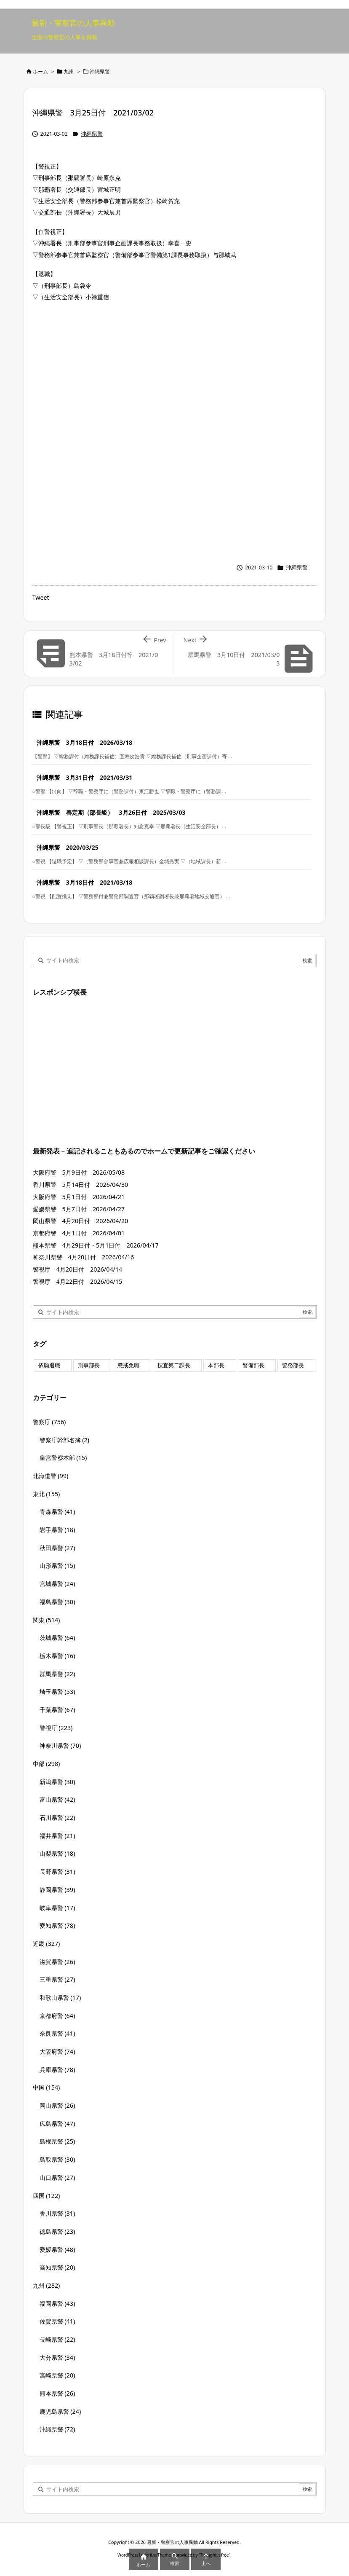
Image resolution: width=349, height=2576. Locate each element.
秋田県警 (57, 1548)
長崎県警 (57, 2339)
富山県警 (57, 1799)
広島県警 (57, 2124)
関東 (46, 1620)
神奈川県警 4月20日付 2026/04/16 (83, 1257)
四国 (46, 2196)
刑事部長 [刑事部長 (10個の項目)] (89, 1365)
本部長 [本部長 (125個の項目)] (216, 1365)
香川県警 (57, 2213)
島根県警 (57, 2141)
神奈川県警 (60, 1745)
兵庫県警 (57, 2070)
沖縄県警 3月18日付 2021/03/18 (85, 882)
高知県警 (57, 2267)
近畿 (46, 1944)
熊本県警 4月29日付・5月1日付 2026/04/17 (96, 1245)
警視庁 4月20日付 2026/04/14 (78, 1269)
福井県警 (57, 1836)
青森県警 (57, 1512)
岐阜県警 (57, 1908)
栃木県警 (57, 1656)
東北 (46, 1494)
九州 (69, 71)
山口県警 (57, 2178)
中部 (46, 1764)
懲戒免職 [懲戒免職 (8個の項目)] (128, 1365)
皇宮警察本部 (63, 1458)
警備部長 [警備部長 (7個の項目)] (253, 1365)
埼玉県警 (57, 1692)
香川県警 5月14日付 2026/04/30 (80, 1185)
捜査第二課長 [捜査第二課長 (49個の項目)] (173, 1365)
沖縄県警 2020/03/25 (68, 847)
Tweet (40, 597)
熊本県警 (57, 2393)
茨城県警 (57, 1638)
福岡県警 (57, 2304)
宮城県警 (57, 1584)
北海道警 (51, 1476)
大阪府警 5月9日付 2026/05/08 (79, 1172)
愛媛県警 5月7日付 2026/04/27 (79, 1209)
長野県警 (57, 1872)
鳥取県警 (57, 2159)
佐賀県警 (57, 2321)
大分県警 (57, 2357)
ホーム (40, 71)
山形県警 (57, 1566)
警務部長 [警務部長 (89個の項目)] (293, 1365)
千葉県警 (57, 1710)
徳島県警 (57, 2231)
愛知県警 (57, 1925)
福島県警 (57, 1602)
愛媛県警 (57, 2250)
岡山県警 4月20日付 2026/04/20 (80, 1221)
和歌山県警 (60, 1998)
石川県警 (57, 1818)
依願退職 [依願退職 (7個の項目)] (49, 1365)
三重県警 (57, 1979)
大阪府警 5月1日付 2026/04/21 (79, 1197)
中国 (46, 2087)
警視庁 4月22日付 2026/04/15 (78, 1281)
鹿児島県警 (60, 2411)
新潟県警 (57, 1782)
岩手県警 (57, 1530)
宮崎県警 (57, 2375)
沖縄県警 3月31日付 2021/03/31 (85, 777)
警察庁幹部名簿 (65, 1440)
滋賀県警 (57, 1962)
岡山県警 (57, 2105)
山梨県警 (57, 1853)
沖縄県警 (100, 71)
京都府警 (57, 2016)
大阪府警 (57, 2051)
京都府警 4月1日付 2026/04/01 (79, 1233)
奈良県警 (57, 2033)
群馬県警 (57, 1674)
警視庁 (56, 1728)
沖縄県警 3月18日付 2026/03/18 (85, 742)
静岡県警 (57, 1890)
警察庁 (49, 1422)
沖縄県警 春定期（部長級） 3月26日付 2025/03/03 (111, 812)
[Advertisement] (174, 370)
